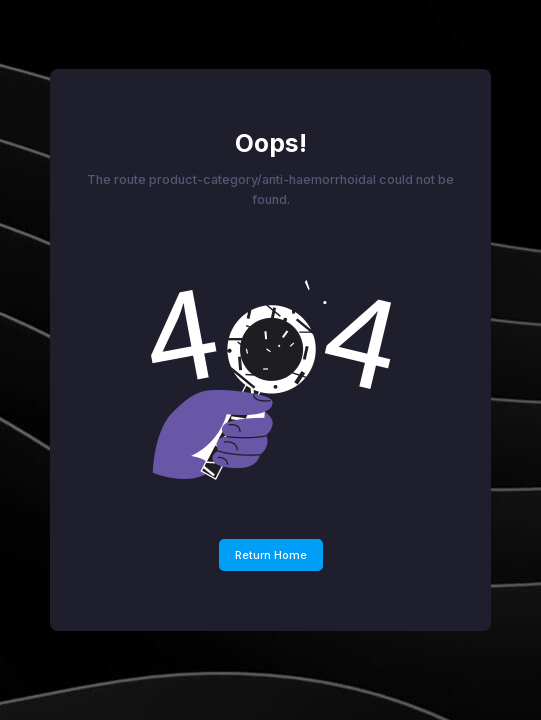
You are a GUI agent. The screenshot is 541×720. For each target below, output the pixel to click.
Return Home (271, 555)
